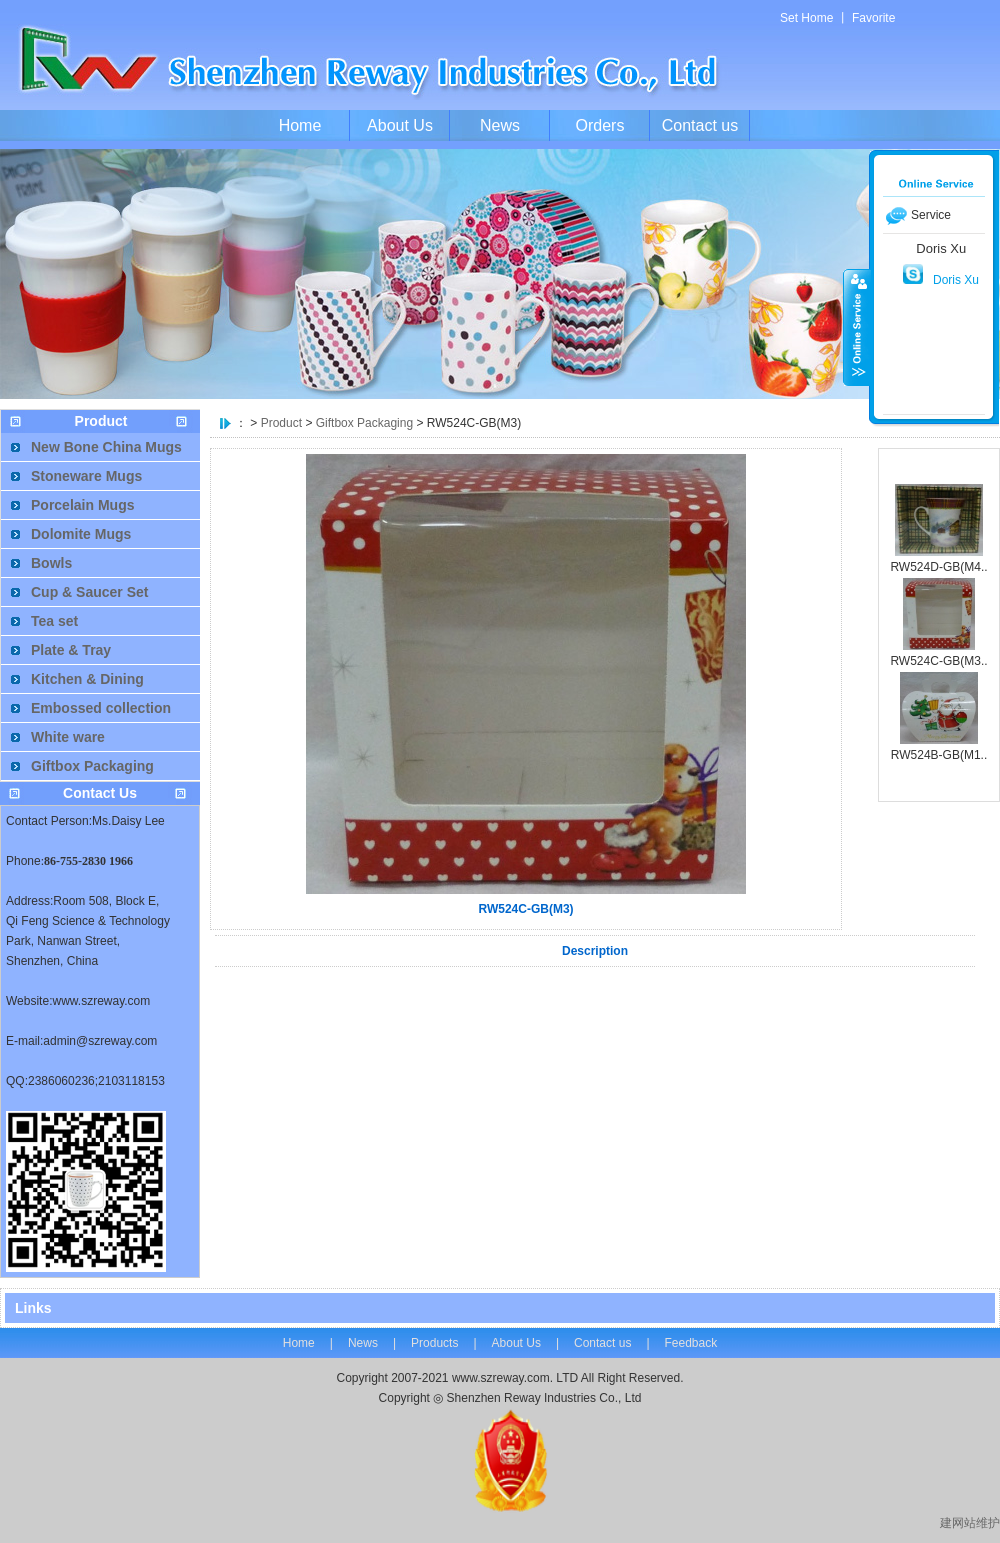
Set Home (806, 18)
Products (434, 1343)
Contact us (700, 125)
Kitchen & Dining (87, 679)
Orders (600, 125)
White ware (68, 737)
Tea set (54, 621)
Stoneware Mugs (86, 476)
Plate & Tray (71, 650)
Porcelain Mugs (82, 505)
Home (300, 125)
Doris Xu (956, 280)
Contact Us (100, 793)
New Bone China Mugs (106, 447)
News (500, 125)
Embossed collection (101, 708)
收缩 (857, 327)
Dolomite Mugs (81, 534)
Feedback (691, 1343)
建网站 (958, 1523)
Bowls (51, 563)
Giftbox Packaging (364, 423)
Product (281, 423)
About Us (400, 125)
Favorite (873, 18)
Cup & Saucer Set (89, 592)
